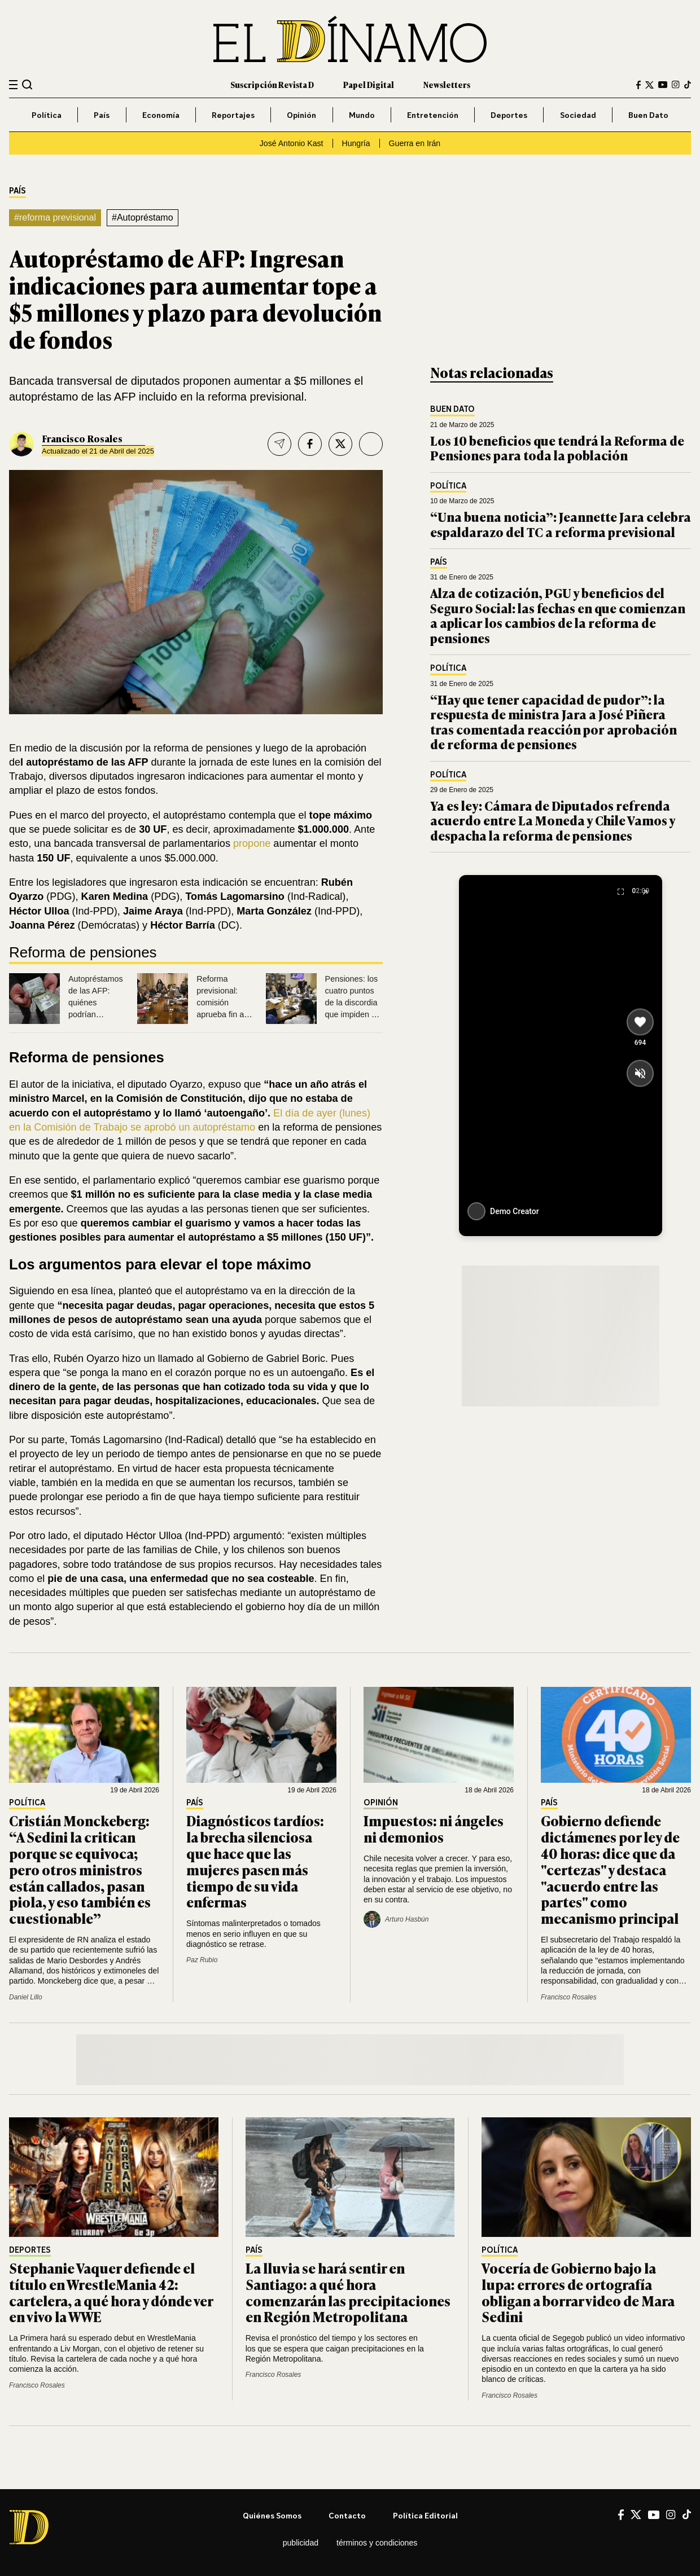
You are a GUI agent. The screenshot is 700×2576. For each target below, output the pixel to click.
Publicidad (300, 2542)
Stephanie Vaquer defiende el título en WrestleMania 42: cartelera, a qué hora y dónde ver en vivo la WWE (111, 2292)
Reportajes (233, 115)
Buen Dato (648, 115)
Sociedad (578, 115)
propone (251, 843)
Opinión (301, 115)
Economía (161, 115)
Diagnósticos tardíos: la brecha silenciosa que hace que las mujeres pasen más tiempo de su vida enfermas (255, 1860)
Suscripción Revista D (272, 84)
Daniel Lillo (25, 1997)
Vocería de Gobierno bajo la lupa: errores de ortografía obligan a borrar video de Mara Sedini (578, 2292)
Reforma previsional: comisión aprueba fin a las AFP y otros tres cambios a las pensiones (223, 1013)
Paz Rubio (201, 1960)
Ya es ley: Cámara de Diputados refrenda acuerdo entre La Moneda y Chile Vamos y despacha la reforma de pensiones (552, 820)
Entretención (432, 115)
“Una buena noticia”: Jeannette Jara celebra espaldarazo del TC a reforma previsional (560, 523)
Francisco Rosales (82, 438)
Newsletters (446, 84)
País (102, 115)
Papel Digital (368, 84)
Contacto (347, 2515)
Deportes (509, 115)
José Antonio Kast (291, 143)
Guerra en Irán (415, 143)
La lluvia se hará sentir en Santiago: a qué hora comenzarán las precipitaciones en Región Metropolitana (348, 2292)
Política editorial (425, 2515)
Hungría (356, 143)
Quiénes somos (272, 2515)
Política (47, 115)
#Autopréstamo (142, 217)
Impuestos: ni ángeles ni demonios (434, 1828)
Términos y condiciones (376, 2542)
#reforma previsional (55, 217)
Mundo (362, 115)
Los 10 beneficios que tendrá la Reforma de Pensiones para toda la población (557, 447)
